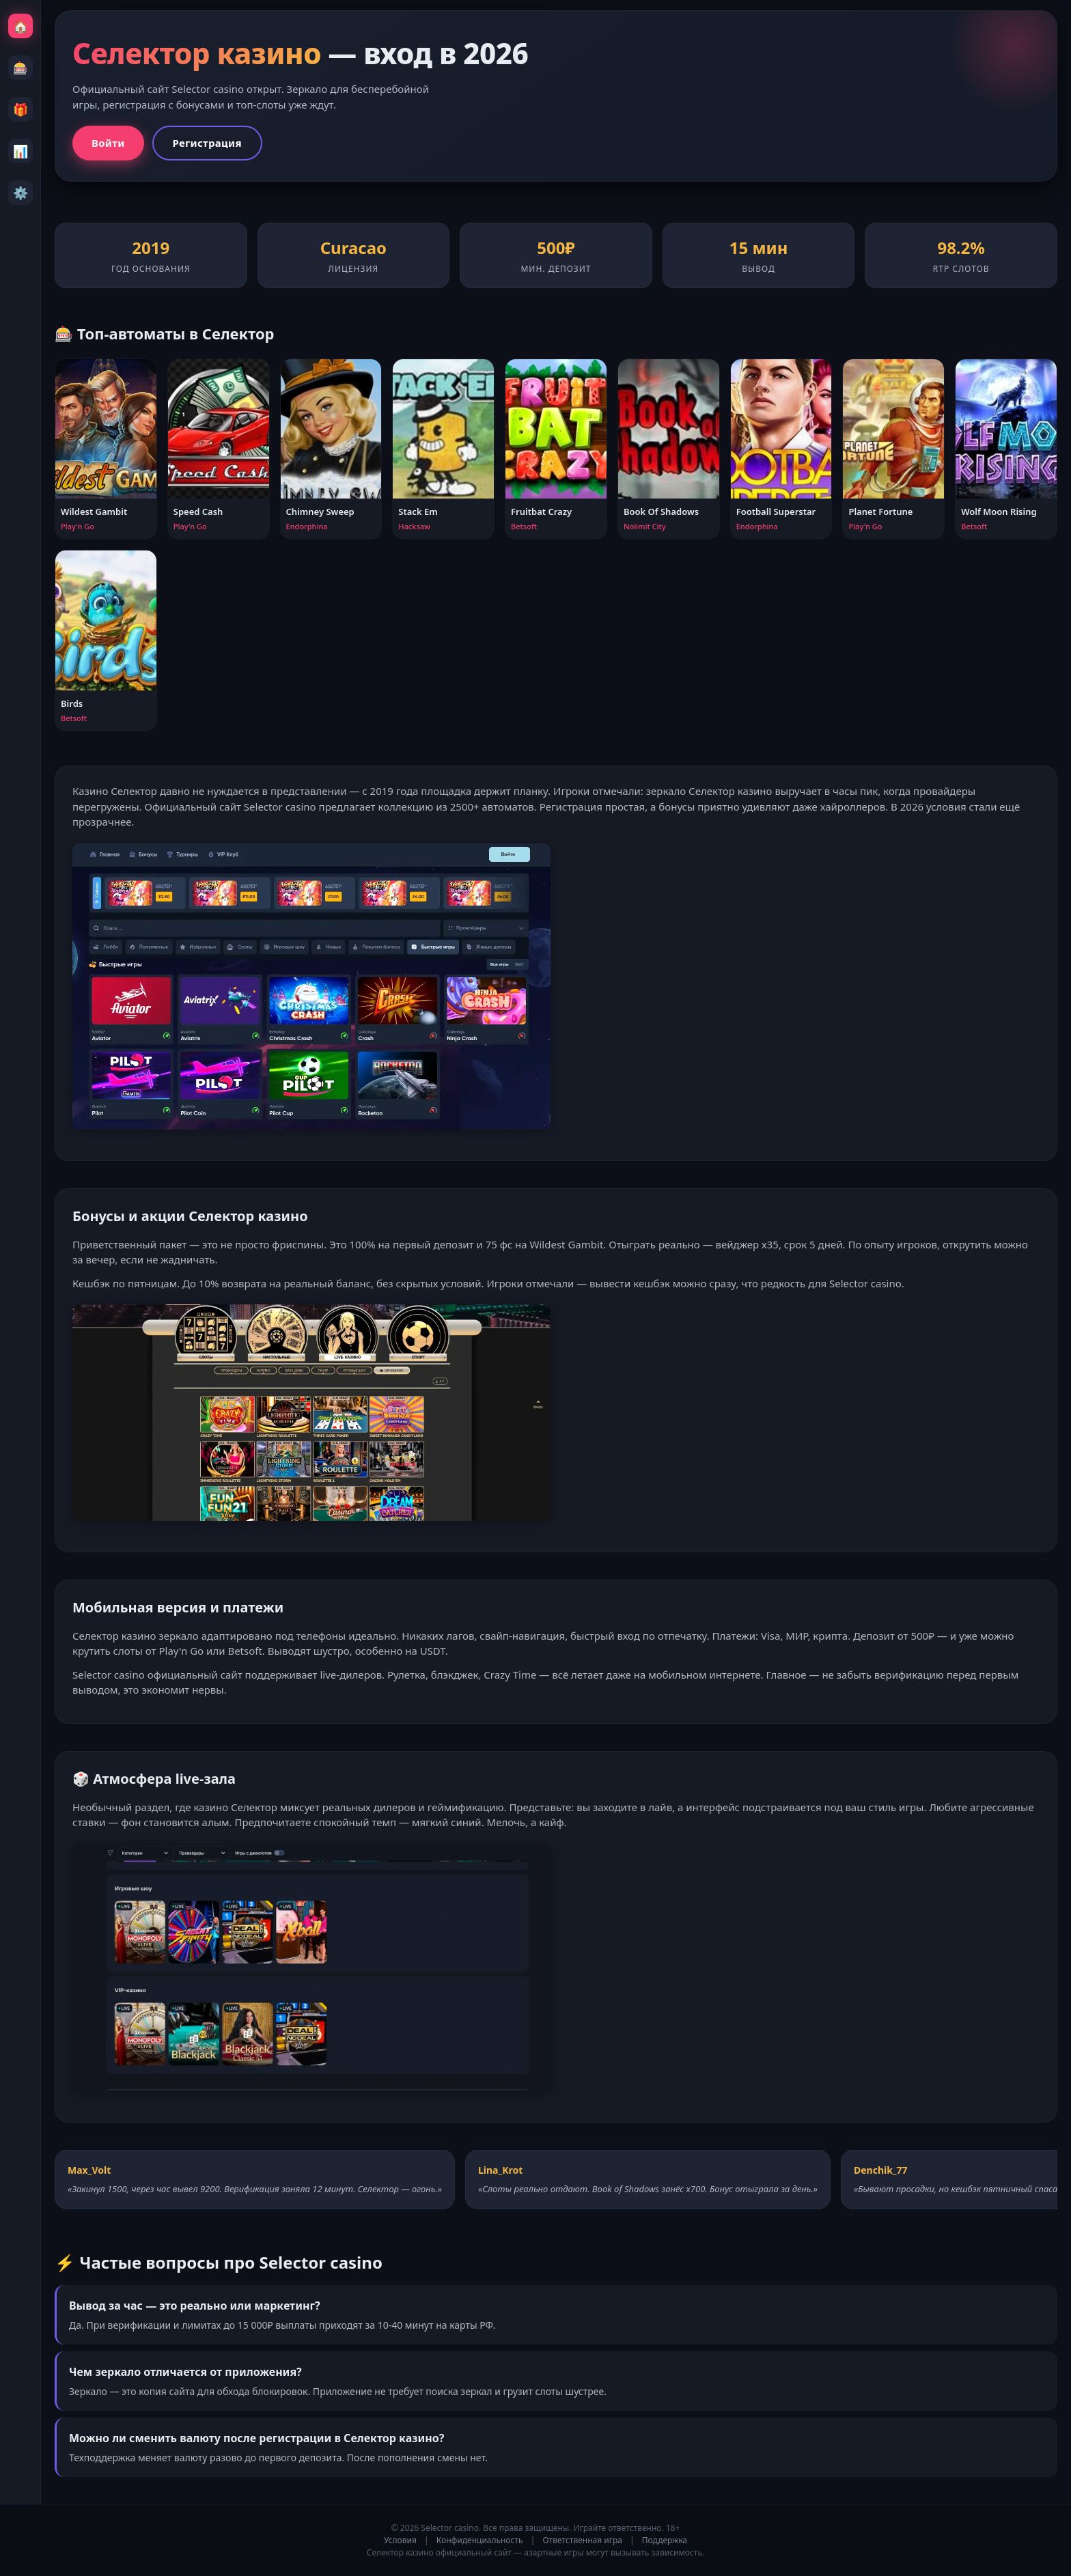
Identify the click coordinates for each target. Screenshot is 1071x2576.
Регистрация (207, 143)
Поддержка (664, 2540)
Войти (108, 143)
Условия (400, 2540)
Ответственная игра (582, 2540)
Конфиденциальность (479, 2540)
